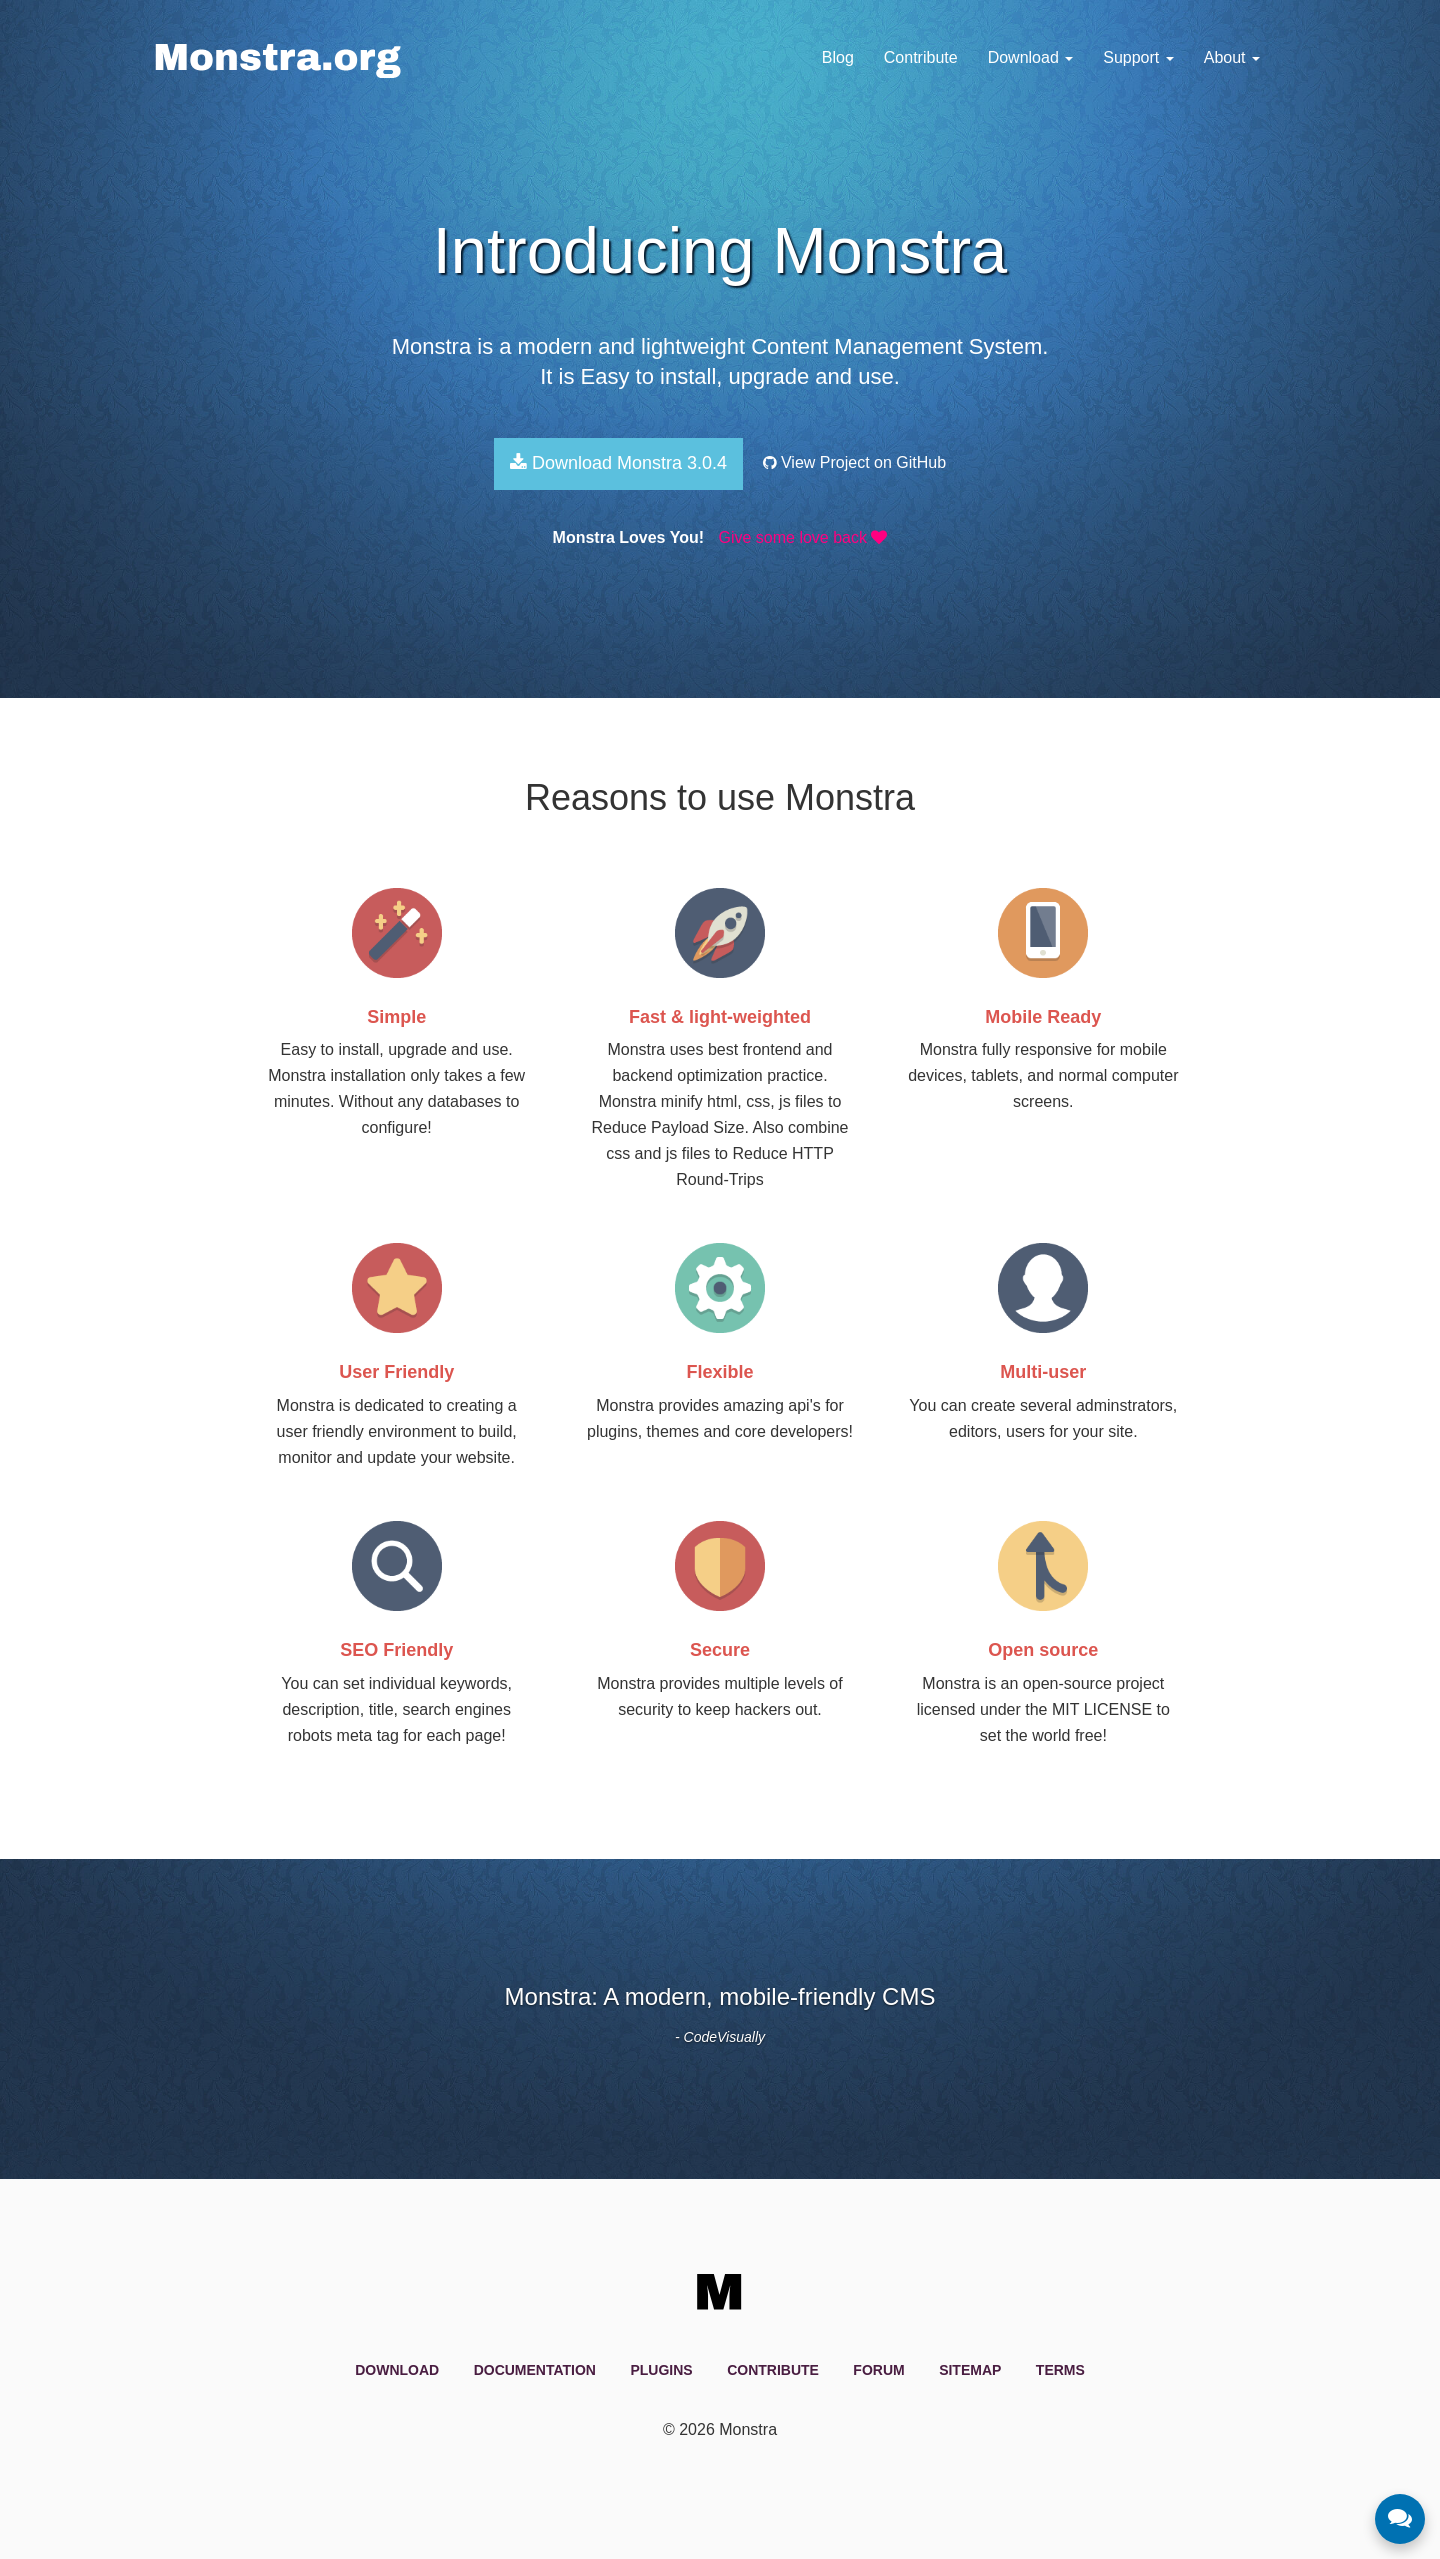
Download (1031, 57)
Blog (838, 57)
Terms (1060, 2370)
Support (1138, 57)
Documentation (535, 2370)
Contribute (921, 57)
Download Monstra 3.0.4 (618, 463)
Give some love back (802, 537)
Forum (878, 2370)
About (1232, 57)
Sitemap (970, 2370)
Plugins (661, 2370)
